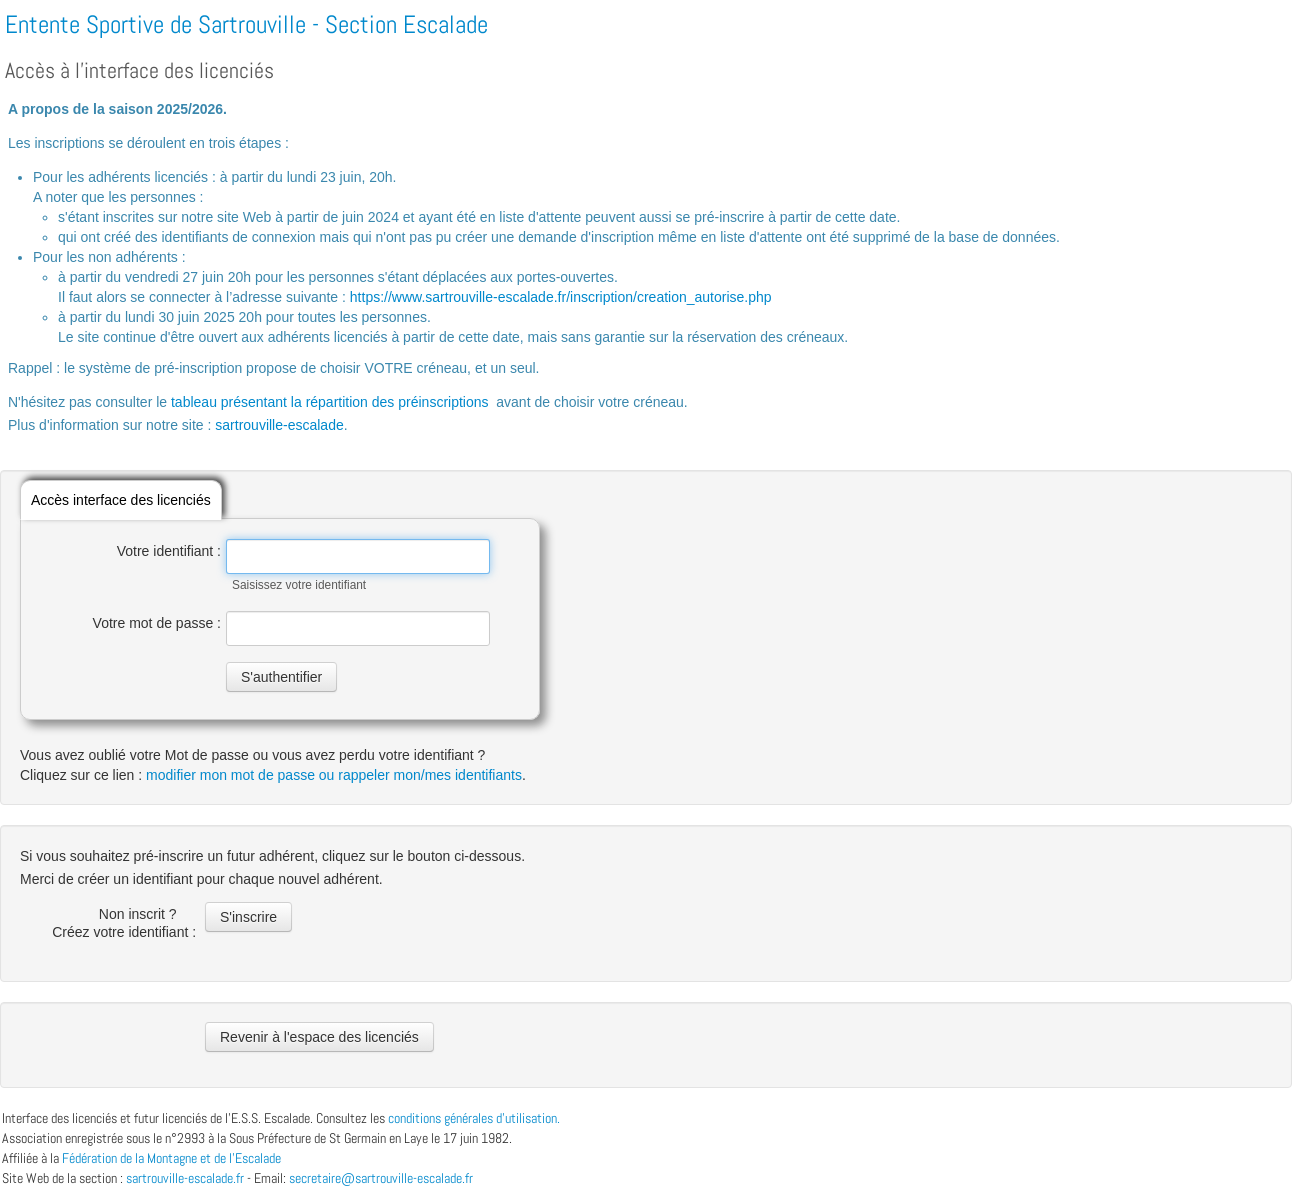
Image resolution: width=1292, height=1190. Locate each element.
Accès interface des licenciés (121, 500)
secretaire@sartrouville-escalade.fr (381, 1178)
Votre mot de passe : (157, 623)
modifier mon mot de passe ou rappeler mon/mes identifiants (334, 775)
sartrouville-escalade (279, 425)
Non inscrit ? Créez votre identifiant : (126, 923)
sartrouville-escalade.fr (185, 1178)
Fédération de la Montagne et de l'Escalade (171, 1158)
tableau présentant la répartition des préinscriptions (330, 402)
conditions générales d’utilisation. (474, 1118)
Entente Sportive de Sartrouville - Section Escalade (246, 24)
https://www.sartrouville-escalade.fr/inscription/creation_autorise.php (561, 297)
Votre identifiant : (169, 551)
